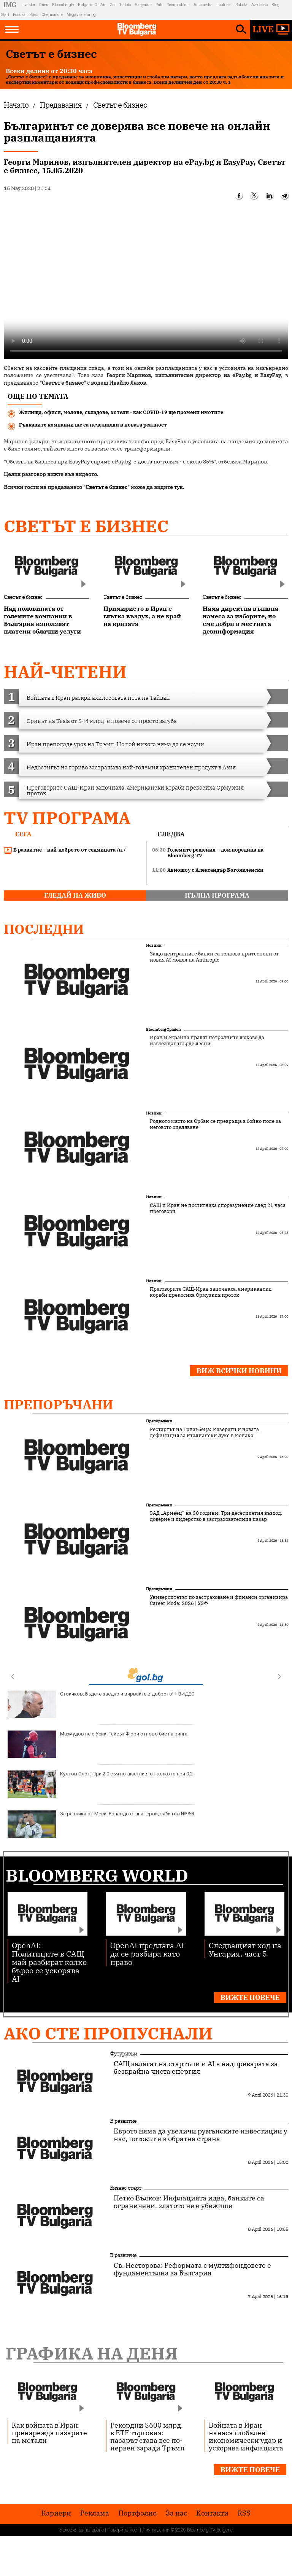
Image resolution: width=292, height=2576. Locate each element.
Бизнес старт (125, 2187)
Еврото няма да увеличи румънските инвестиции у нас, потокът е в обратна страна (200, 2135)
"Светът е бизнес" (106, 487)
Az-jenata (143, 5)
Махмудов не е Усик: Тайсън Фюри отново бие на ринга (97, 1744)
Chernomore (52, 15)
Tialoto (125, 5)
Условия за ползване (82, 2530)
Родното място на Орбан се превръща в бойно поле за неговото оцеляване (215, 1124)
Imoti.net (224, 5)
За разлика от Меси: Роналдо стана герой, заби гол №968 (101, 1824)
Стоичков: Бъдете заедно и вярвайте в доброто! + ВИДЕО (101, 1704)
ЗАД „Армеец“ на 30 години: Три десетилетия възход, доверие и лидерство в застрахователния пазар (216, 1516)
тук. (179, 487)
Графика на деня (92, 2353)
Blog (275, 5)
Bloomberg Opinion (163, 1029)
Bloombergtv (63, 5)
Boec (33, 15)
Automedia (203, 5)
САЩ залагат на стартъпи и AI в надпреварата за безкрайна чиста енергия (196, 2067)
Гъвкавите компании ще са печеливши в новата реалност (93, 425)
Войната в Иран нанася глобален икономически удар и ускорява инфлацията (246, 2436)
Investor (28, 5)
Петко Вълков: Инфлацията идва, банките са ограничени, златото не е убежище (189, 2202)
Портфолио (137, 2513)
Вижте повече (250, 1997)
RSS (244, 2513)
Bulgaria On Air (92, 5)
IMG (11, 4)
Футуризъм (123, 2053)
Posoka (19, 15)
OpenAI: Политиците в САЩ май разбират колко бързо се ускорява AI (49, 1961)
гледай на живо (75, 895)
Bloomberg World (97, 1875)
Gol (113, 5)
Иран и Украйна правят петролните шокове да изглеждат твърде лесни (207, 1041)
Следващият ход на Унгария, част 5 (245, 1949)
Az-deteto (259, 5)
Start (5, 15)
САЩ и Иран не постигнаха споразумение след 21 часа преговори (218, 1208)
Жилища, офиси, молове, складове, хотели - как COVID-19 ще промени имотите (121, 412)
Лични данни (156, 2530)
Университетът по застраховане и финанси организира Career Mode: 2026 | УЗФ (219, 1600)
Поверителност (123, 2530)
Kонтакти (212, 2513)
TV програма (67, 818)
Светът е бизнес (86, 526)
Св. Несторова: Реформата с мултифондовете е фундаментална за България (192, 2269)
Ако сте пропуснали (108, 2033)
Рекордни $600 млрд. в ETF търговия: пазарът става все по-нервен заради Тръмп (147, 2436)
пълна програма (217, 895)
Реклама (94, 2513)
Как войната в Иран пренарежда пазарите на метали (49, 2432)
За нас (176, 2513)
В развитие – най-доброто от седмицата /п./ (65, 850)
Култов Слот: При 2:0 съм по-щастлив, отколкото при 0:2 (100, 1784)
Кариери (56, 2513)
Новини (154, 945)
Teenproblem (178, 5)
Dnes (43, 5)
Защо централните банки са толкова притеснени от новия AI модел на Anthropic (214, 957)
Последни (44, 929)
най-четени (65, 671)
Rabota (241, 5)
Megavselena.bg (81, 15)
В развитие (123, 2120)
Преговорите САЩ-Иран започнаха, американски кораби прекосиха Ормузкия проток (211, 1292)
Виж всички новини (239, 1370)
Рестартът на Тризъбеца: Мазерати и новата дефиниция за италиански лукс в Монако (204, 1433)
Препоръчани (58, 1404)
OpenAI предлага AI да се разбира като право (147, 1953)
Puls (159, 5)
